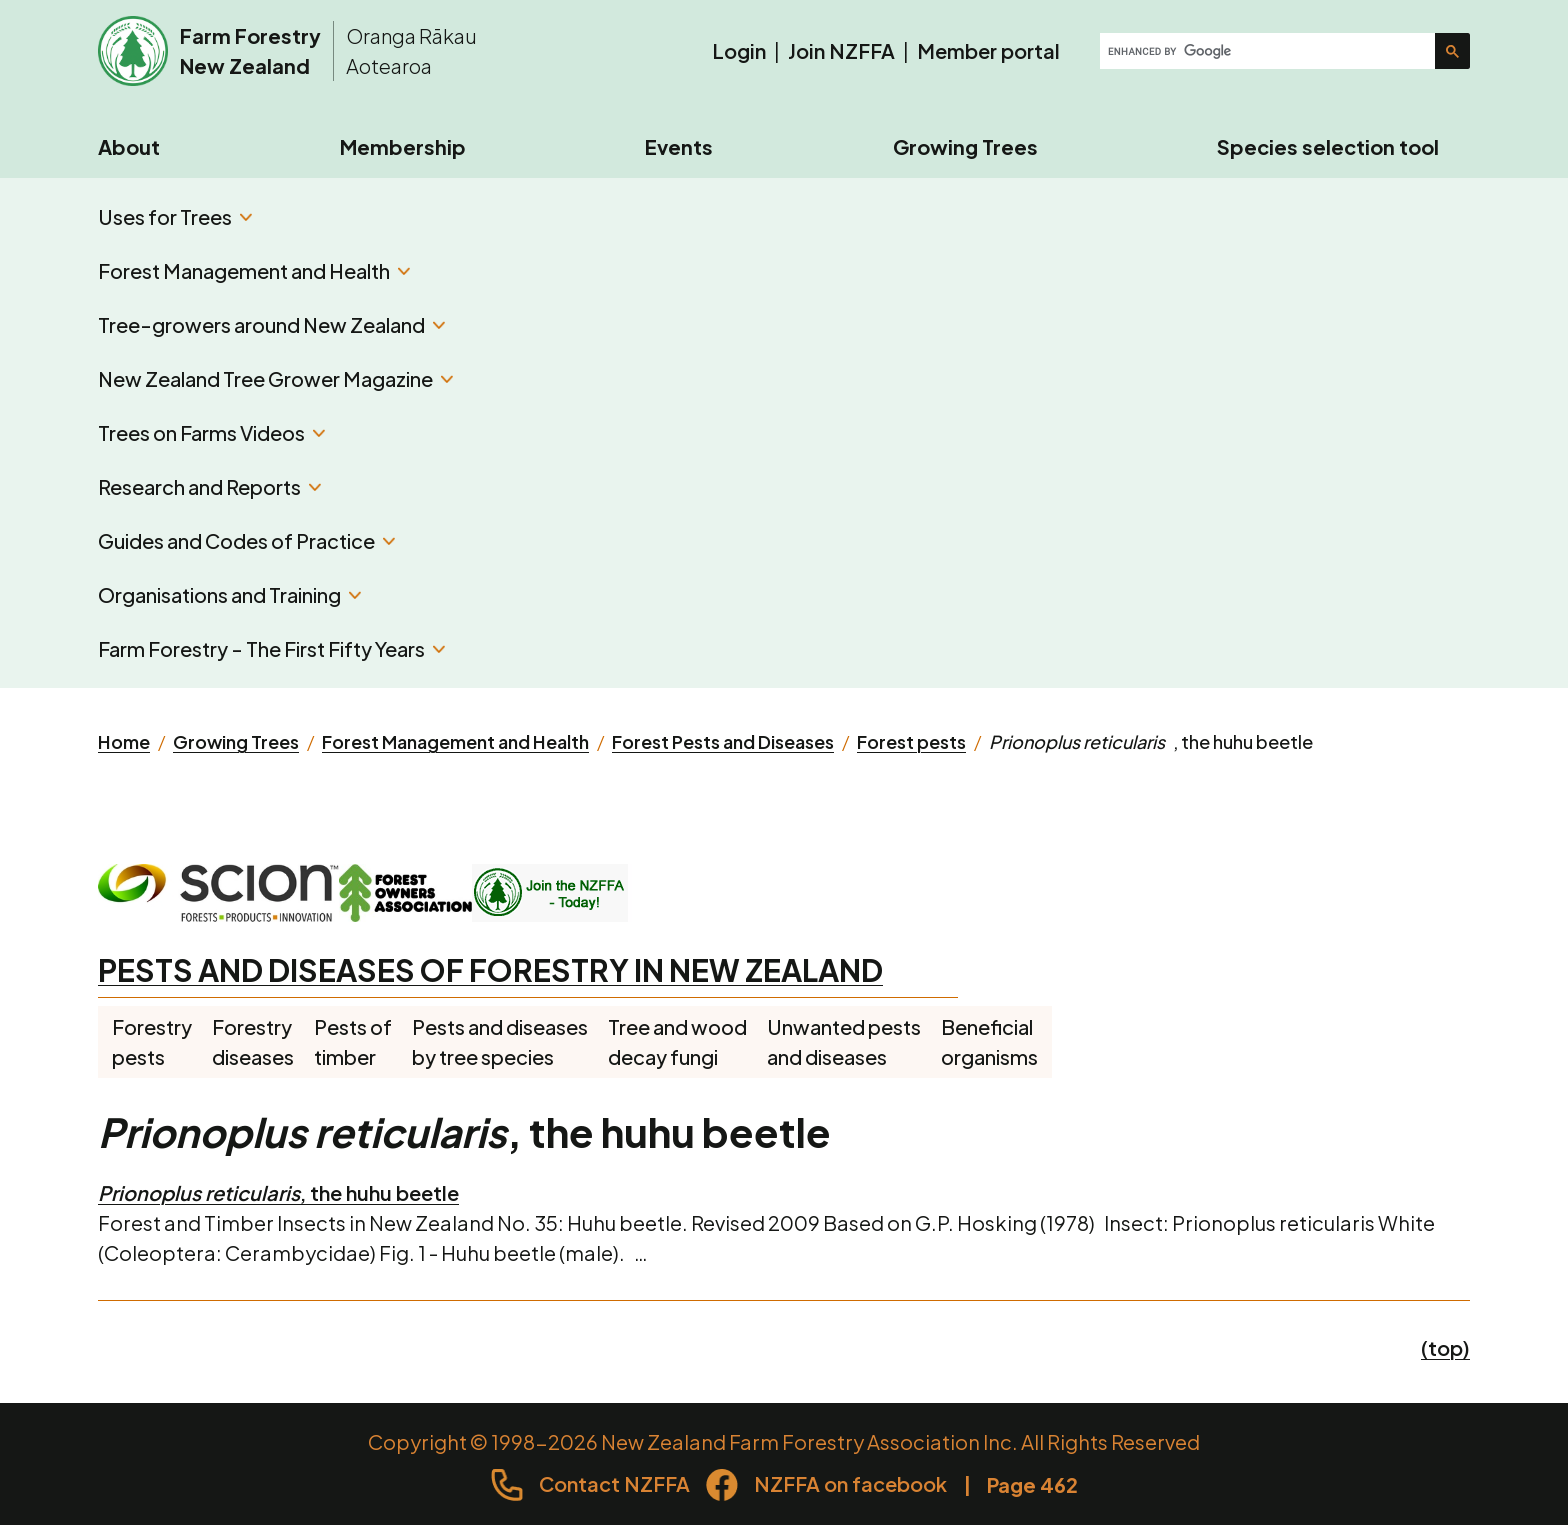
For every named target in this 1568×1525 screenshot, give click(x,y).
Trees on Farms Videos (211, 432)
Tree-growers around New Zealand (271, 324)
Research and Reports (209, 486)
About (129, 146)
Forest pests (911, 741)
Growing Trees (965, 146)
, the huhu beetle (278, 1192)
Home (124, 741)
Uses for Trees (175, 216)
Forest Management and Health (254, 270)
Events (679, 146)
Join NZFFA (841, 50)
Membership (403, 146)
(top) (1445, 1347)
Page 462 (1032, 1484)
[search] (1269, 51)
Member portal (988, 50)
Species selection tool (1328, 146)
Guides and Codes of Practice (246, 540)
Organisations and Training (229, 594)
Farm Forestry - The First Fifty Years (271, 648)
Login (739, 50)
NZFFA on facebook (850, 1483)
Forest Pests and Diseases (723, 741)
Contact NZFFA (614, 1483)
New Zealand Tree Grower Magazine (275, 378)
